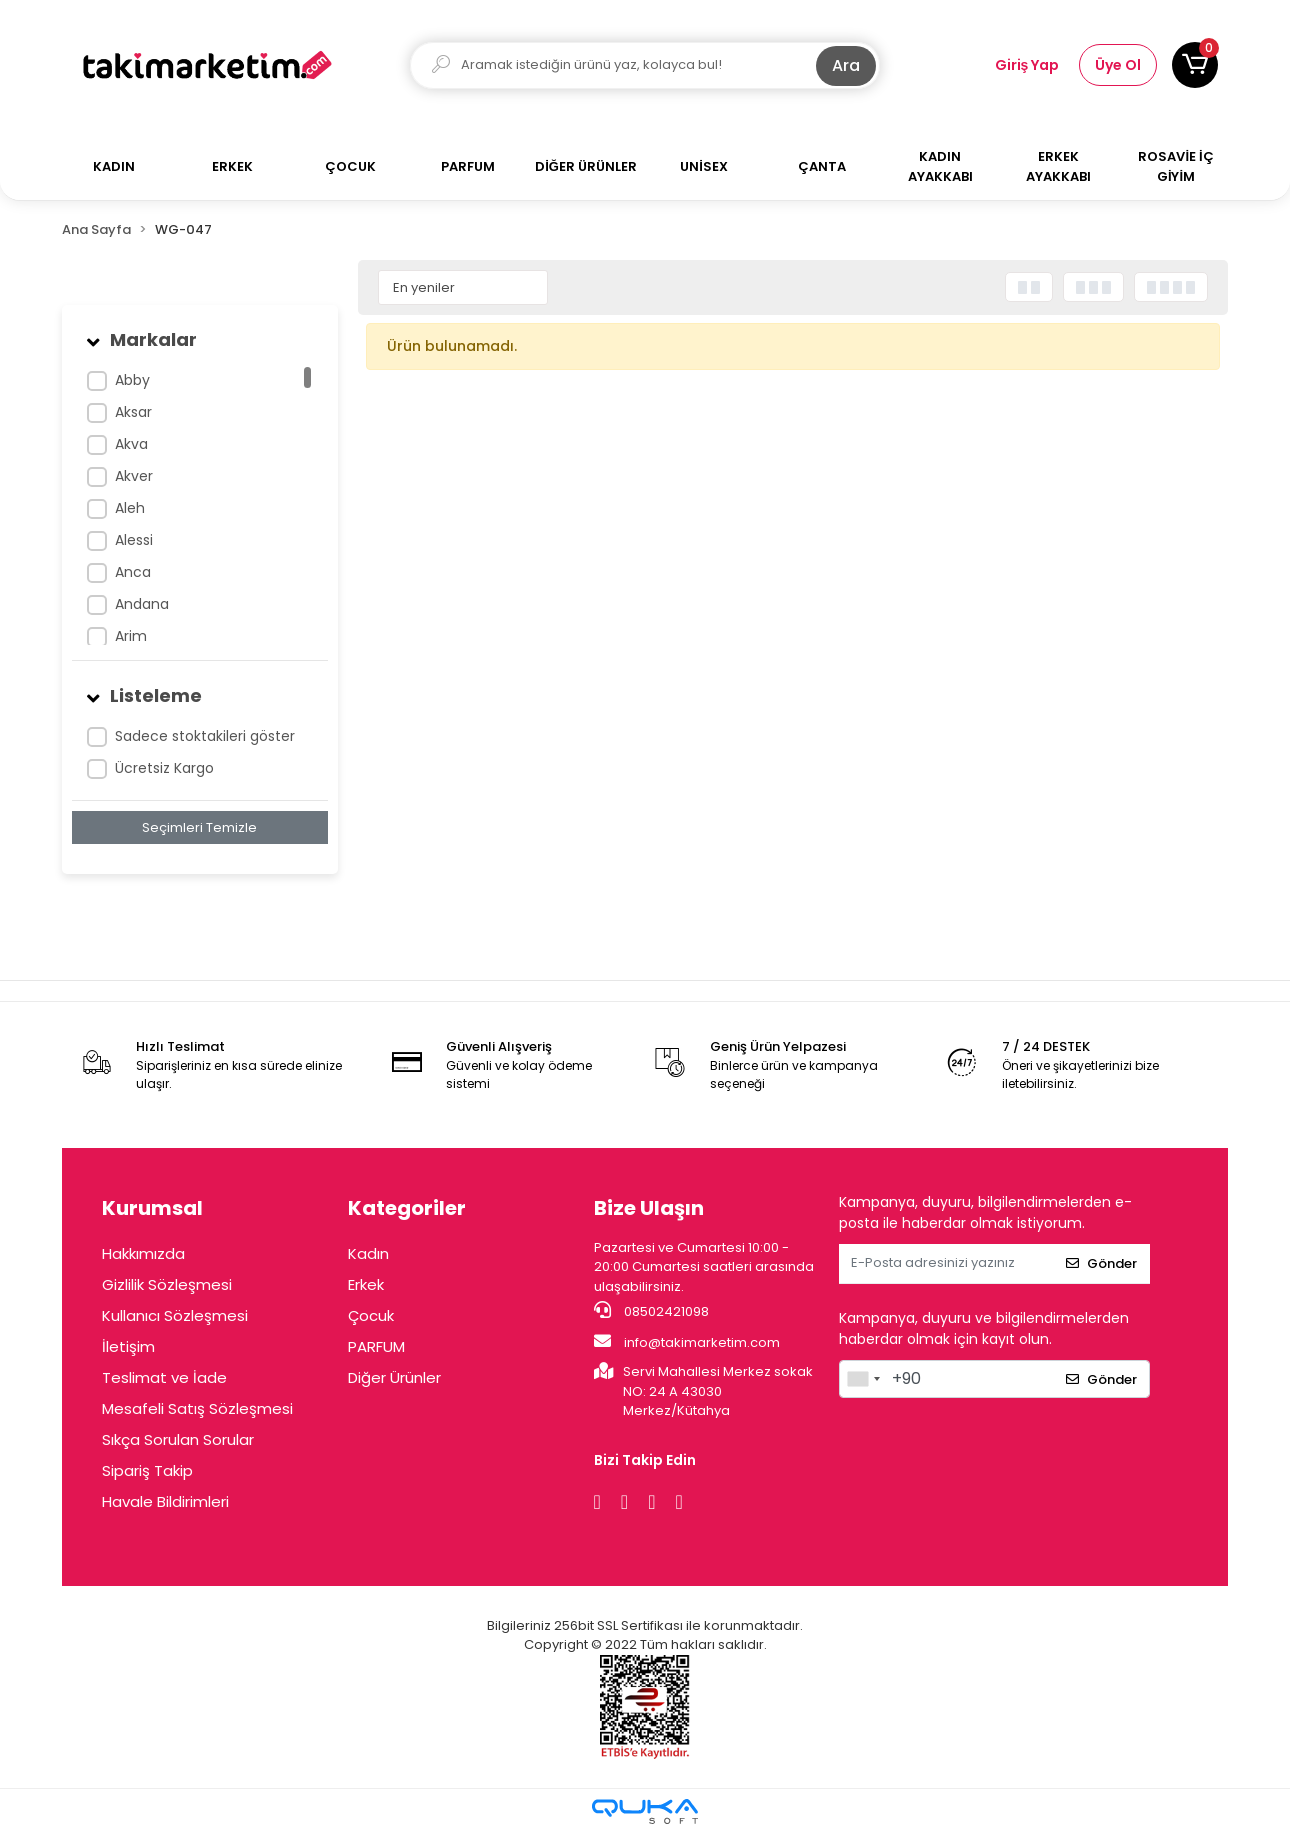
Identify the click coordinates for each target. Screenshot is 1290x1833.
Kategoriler (407, 1208)
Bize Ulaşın (649, 1208)
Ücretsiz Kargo (164, 768)
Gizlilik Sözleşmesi (167, 1284)
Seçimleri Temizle (199, 827)
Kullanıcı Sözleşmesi (175, 1315)
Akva (131, 444)
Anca (133, 572)
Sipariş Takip (147, 1470)
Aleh (130, 508)
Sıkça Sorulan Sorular (178, 1439)
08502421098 (651, 1311)
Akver (134, 476)
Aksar (133, 412)
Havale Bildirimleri (165, 1501)
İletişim (128, 1346)
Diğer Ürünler (394, 1377)
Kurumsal (152, 1208)
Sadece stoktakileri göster (205, 736)
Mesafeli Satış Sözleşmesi (197, 1408)
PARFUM (376, 1346)
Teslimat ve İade (164, 1377)
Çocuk (371, 1315)
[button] (1195, 65)
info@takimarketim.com (687, 1342)
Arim (131, 636)
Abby (132, 380)
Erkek (366, 1284)
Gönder (1101, 1263)
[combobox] (863, 1379)
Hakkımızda (143, 1253)
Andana (142, 604)
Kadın (368, 1253)
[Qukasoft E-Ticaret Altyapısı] (645, 1811)
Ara (846, 65)
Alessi (134, 540)
